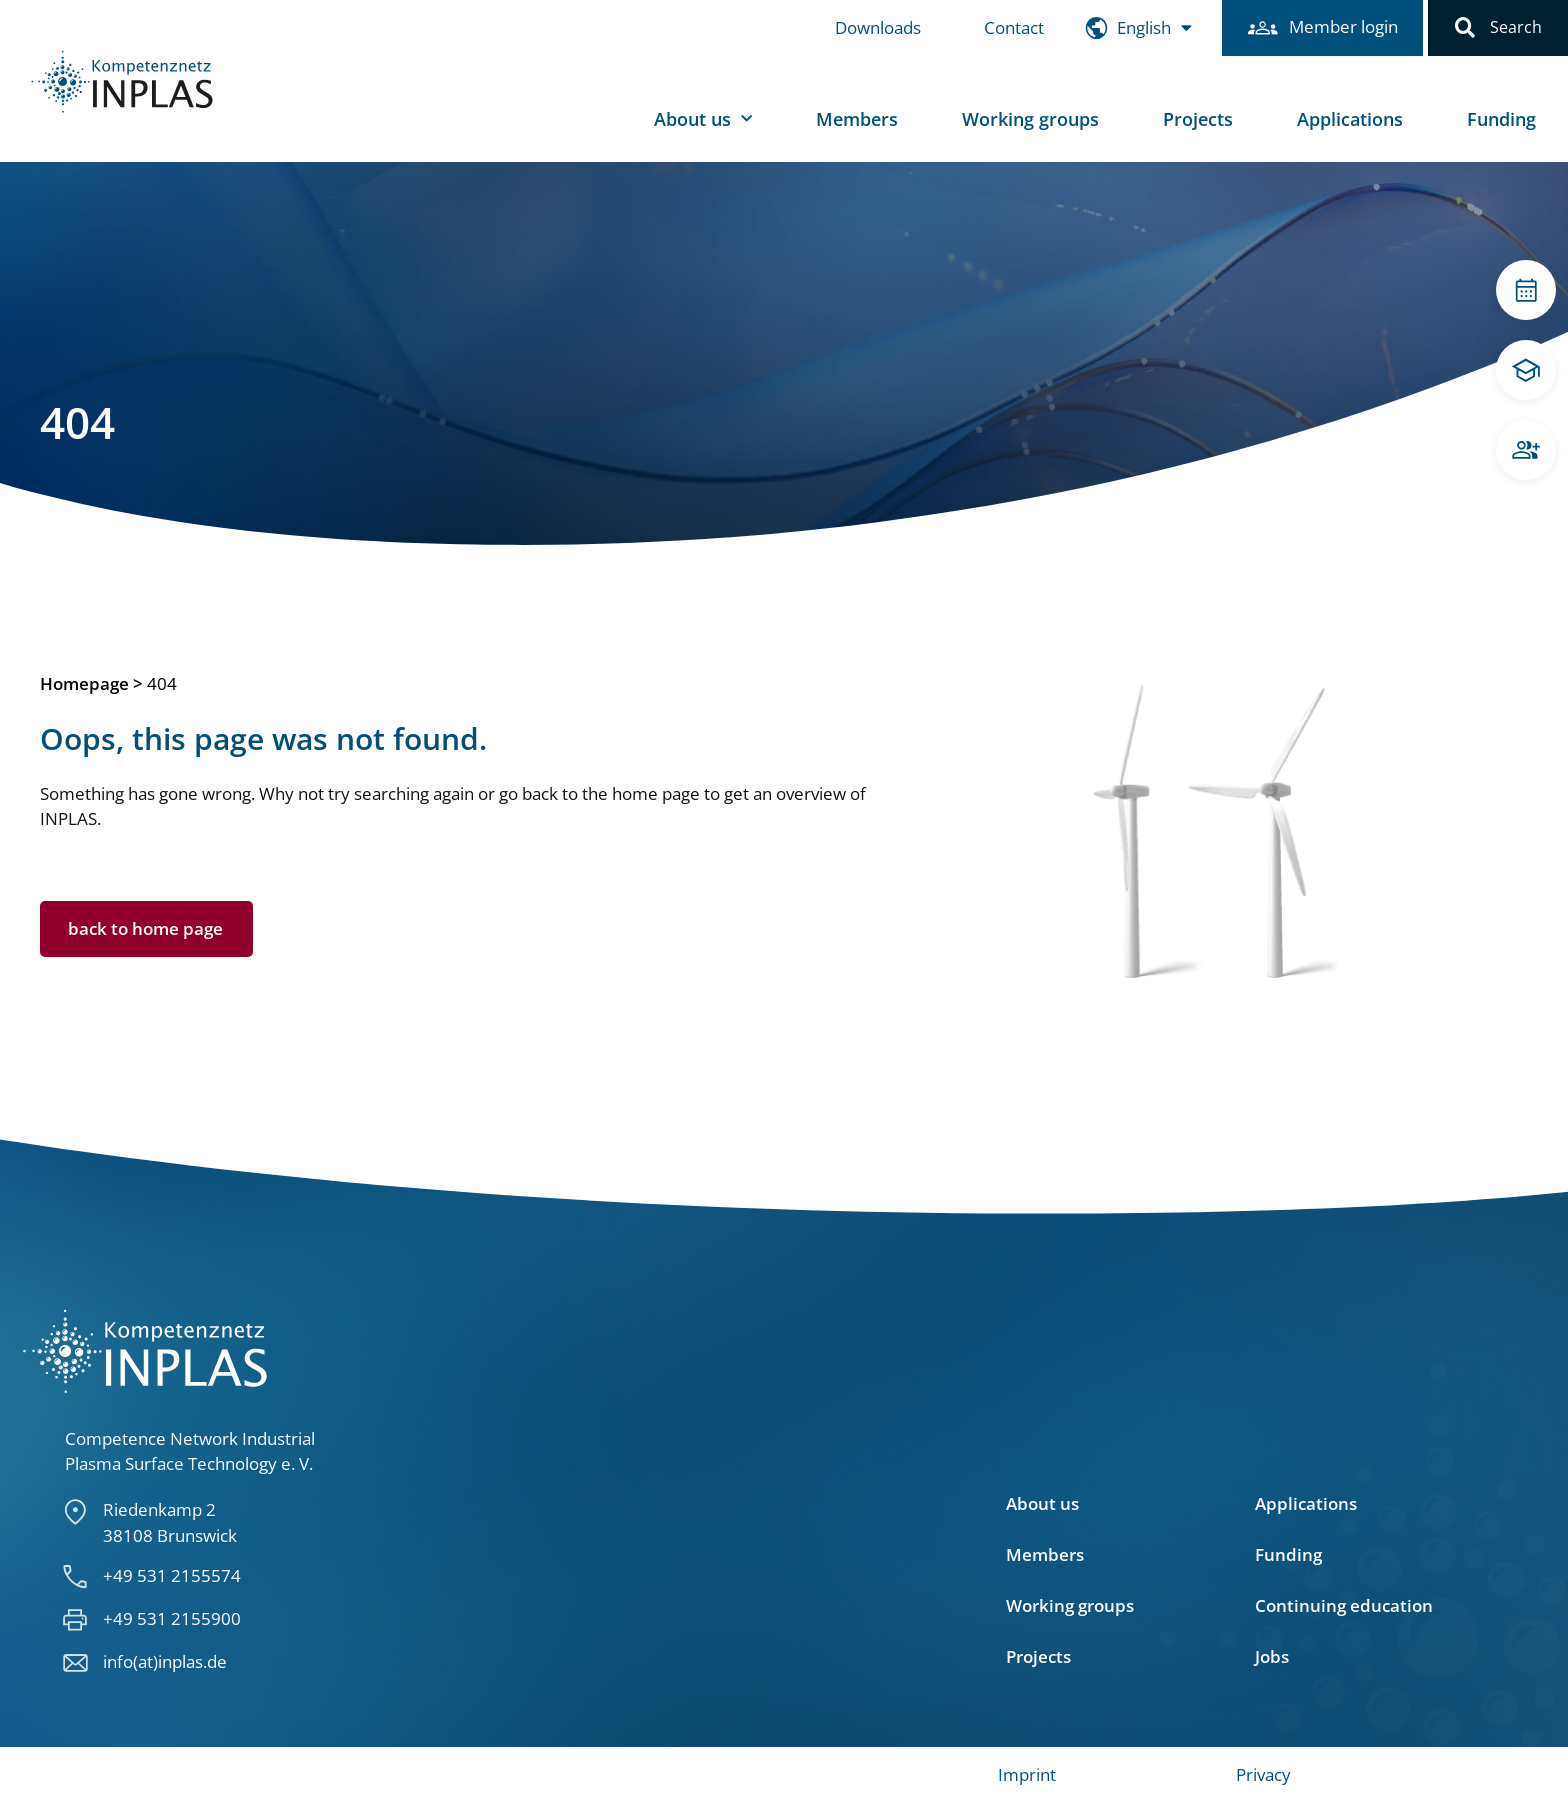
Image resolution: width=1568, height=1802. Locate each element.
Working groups (1030, 119)
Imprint (1027, 1774)
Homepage (84, 683)
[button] (1465, 28)
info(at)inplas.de (165, 1661)
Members (857, 119)
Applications (1350, 119)
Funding (1501, 119)
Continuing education (1344, 1606)
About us (703, 119)
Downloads (868, 27)
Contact (1004, 27)
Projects (1198, 119)
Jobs (1272, 1657)
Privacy (1263, 1774)
